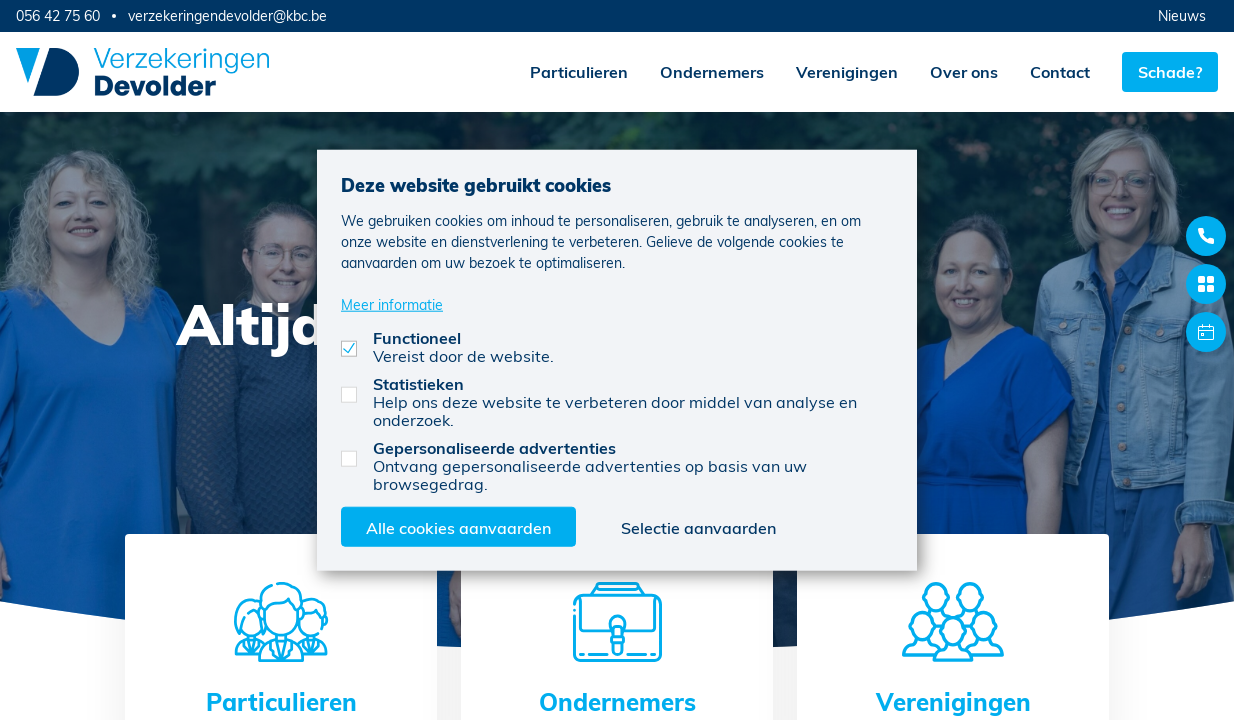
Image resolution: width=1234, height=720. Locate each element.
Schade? (1170, 71)
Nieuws (1182, 15)
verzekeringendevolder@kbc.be (227, 16)
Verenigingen (847, 71)
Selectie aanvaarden (698, 526)
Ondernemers (712, 71)
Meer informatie (392, 303)
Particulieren (579, 71)
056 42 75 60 (58, 15)
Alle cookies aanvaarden (458, 526)
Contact (1060, 71)
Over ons (964, 71)
